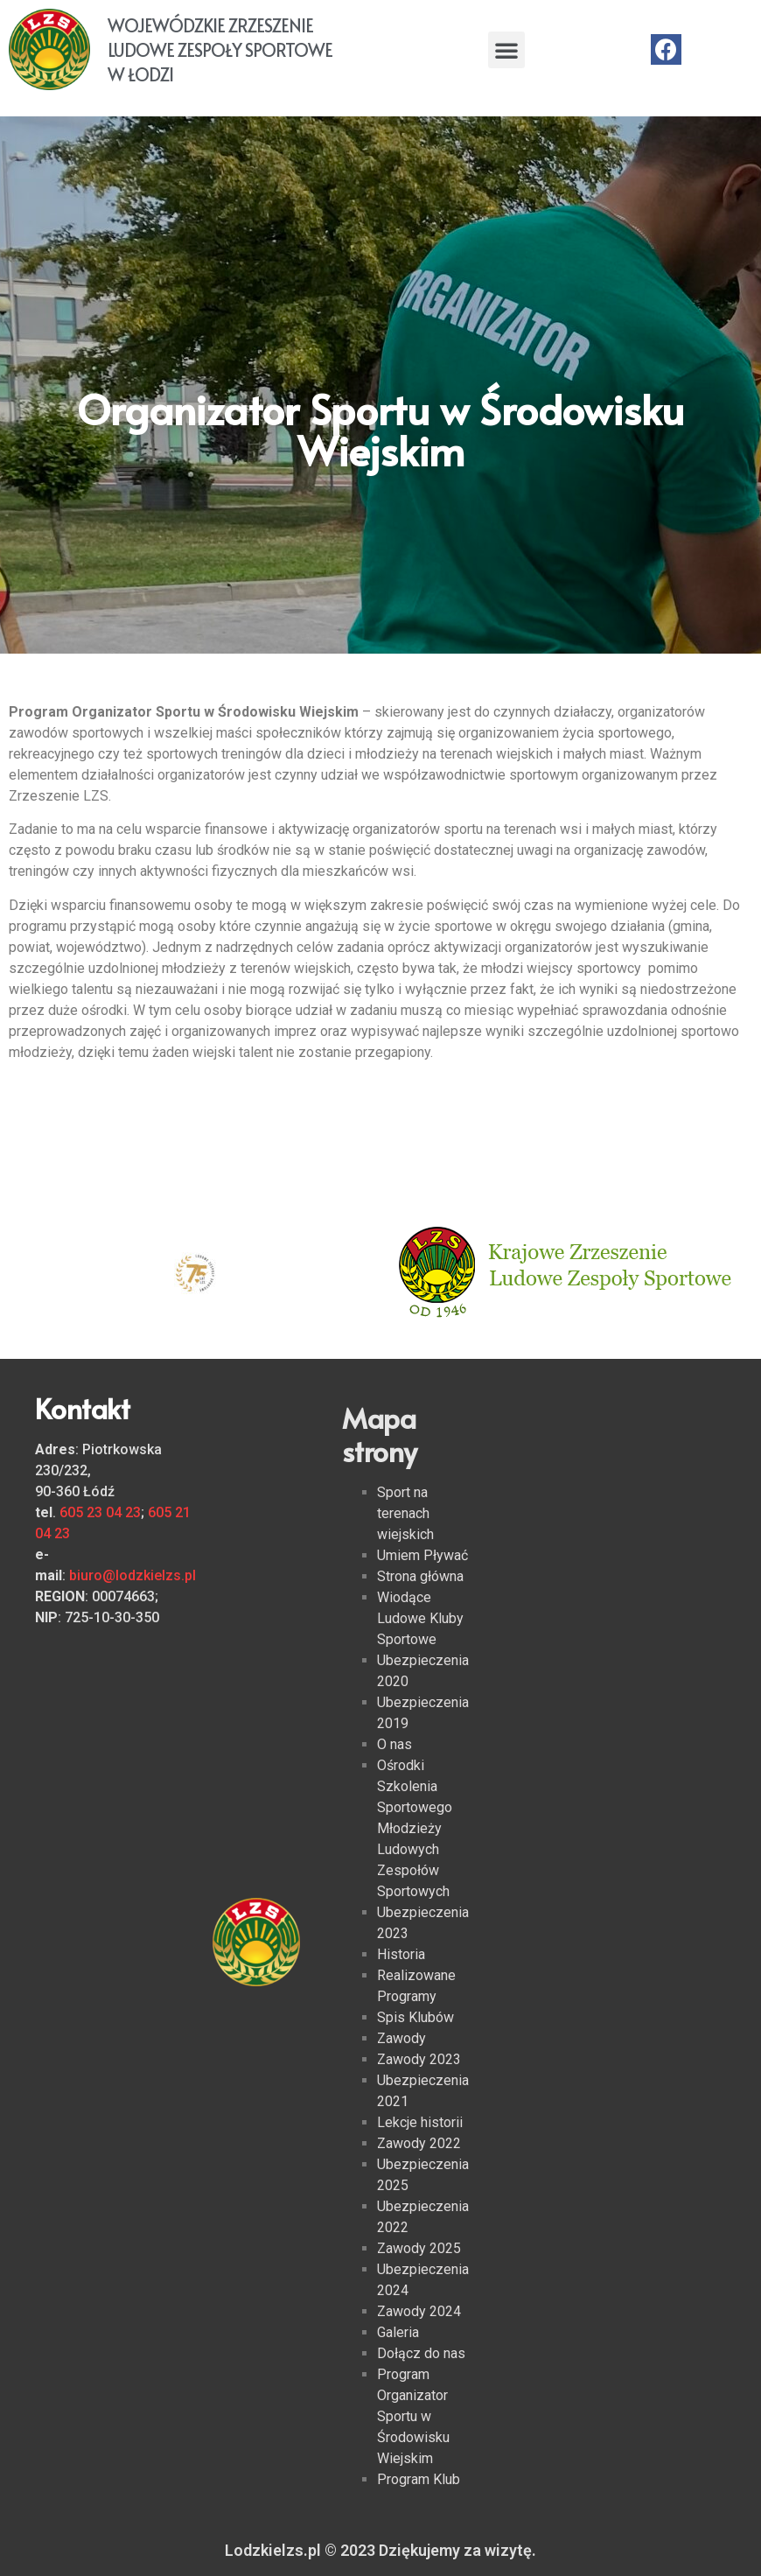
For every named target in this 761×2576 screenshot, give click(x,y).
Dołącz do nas (421, 2353)
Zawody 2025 (419, 2248)
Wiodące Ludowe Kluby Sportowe (420, 1618)
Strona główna (420, 1576)
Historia (401, 1954)
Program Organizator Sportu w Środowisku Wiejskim (413, 2416)
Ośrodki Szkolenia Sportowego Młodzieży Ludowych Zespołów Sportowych (414, 1828)
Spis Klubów (415, 2017)
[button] (506, 50)
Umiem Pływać (422, 1555)
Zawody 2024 (419, 2311)
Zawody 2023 (419, 2059)
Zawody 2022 (419, 2143)
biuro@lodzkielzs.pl (132, 1575)
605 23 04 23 (100, 1512)
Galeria (398, 2332)
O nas (394, 1744)
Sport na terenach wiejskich (405, 1513)
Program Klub (418, 2479)
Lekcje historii (420, 2122)
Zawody (401, 2038)
